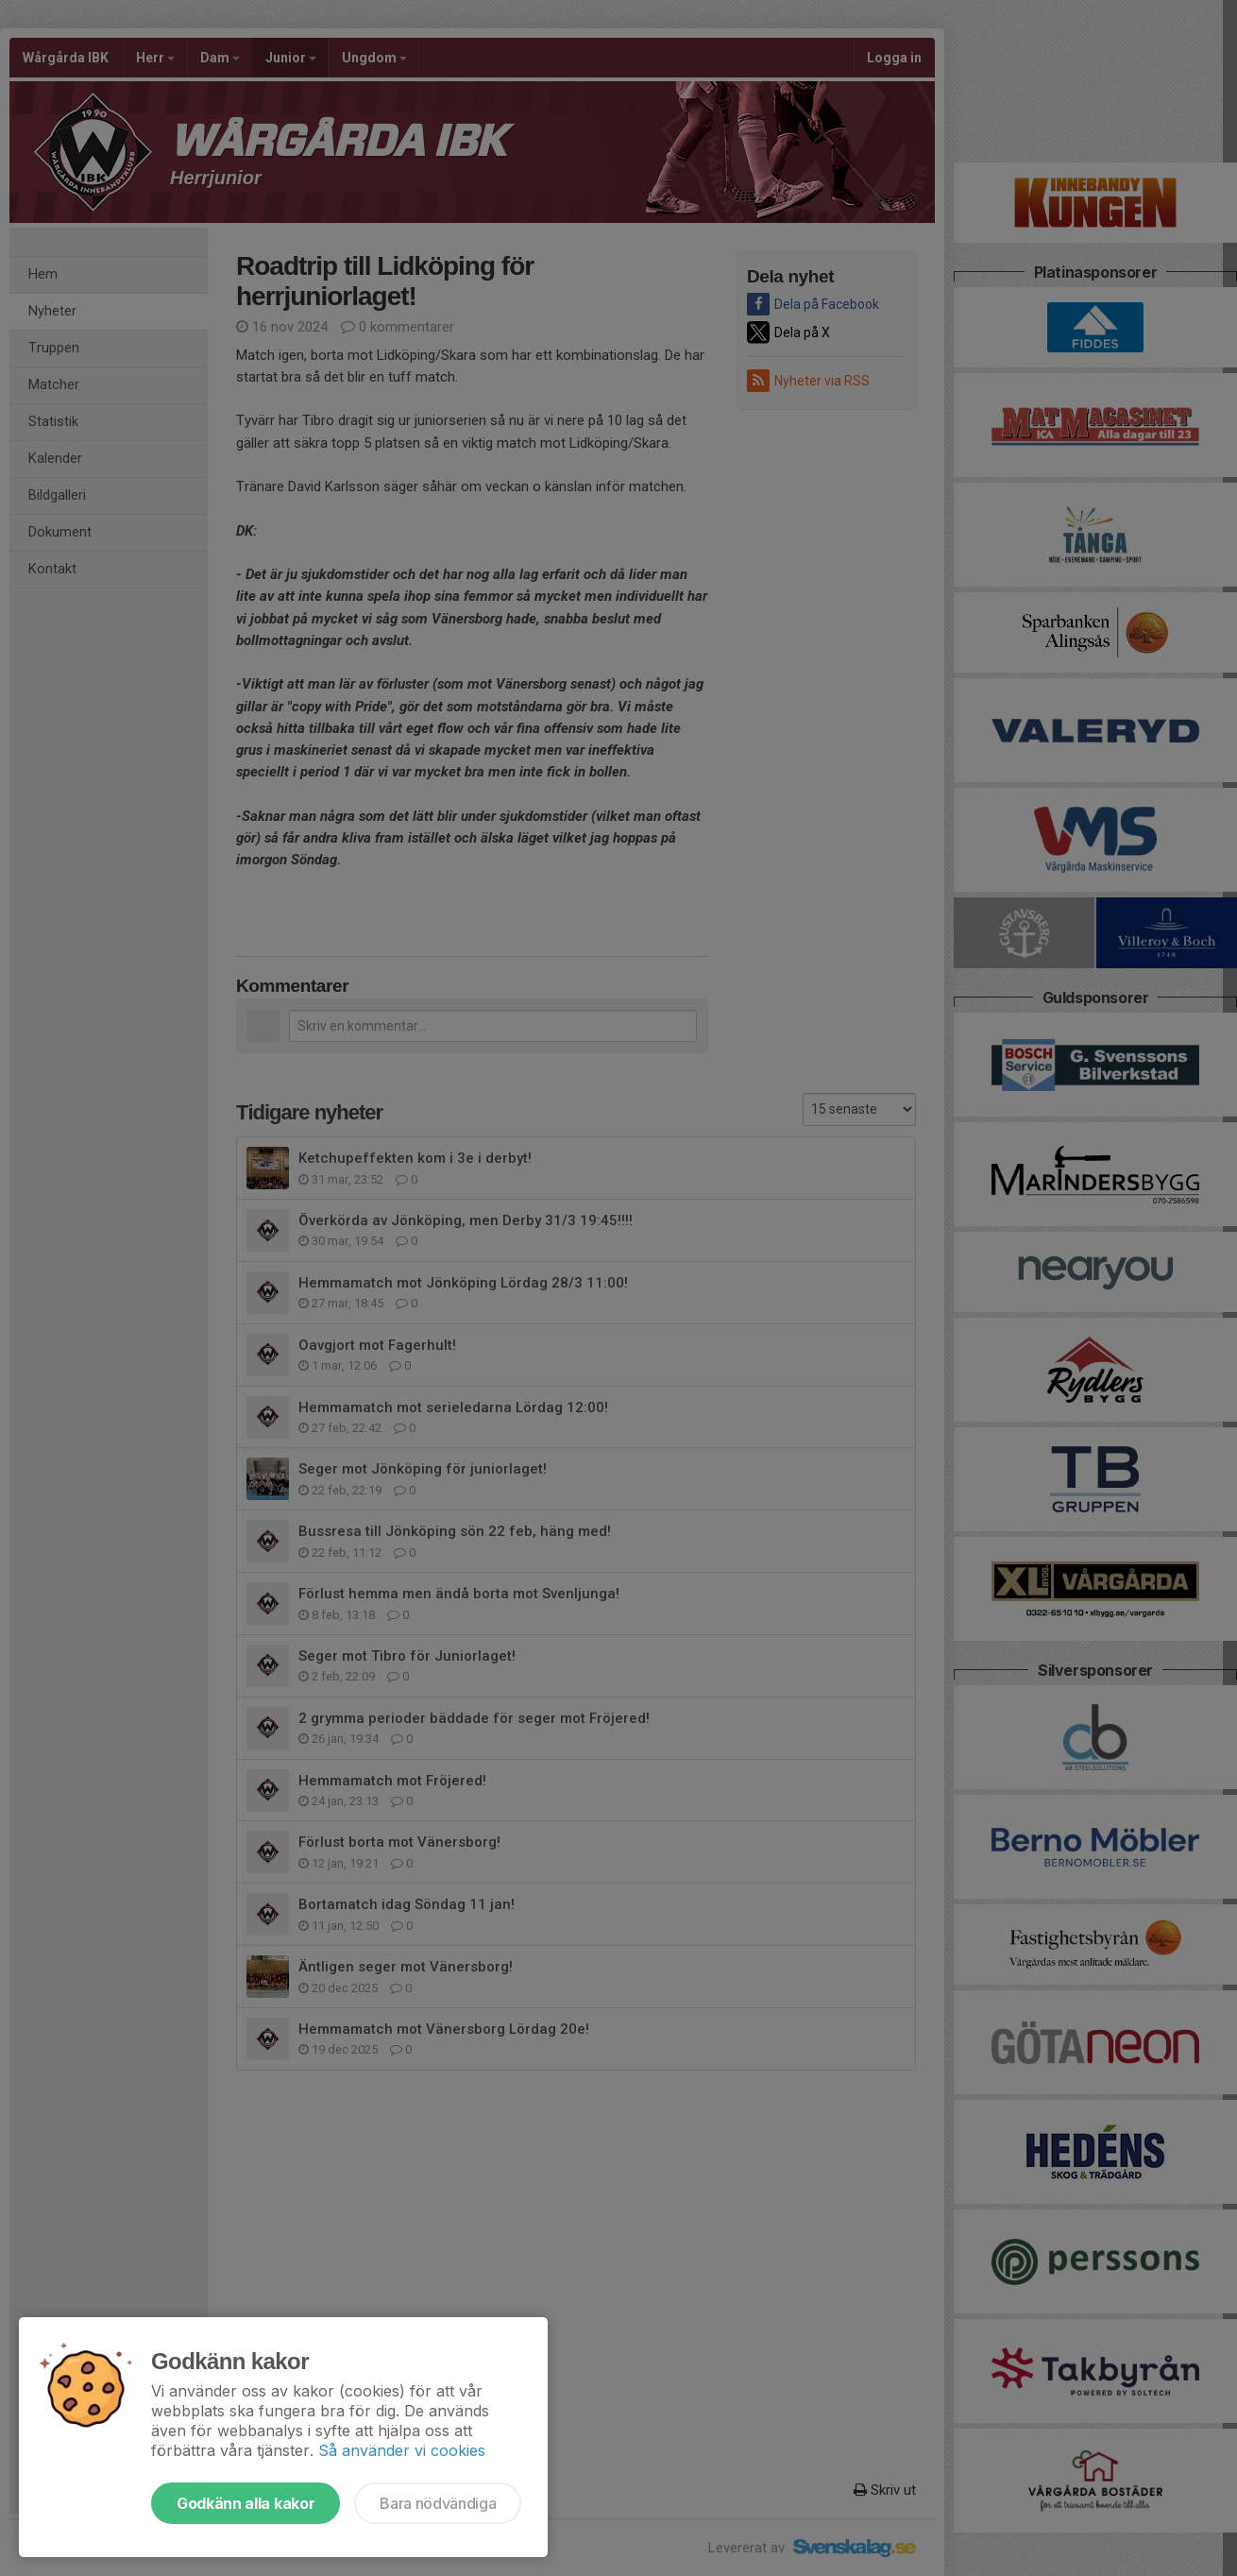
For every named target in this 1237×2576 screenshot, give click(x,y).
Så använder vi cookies (401, 2450)
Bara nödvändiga (438, 2503)
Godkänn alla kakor (245, 2503)
